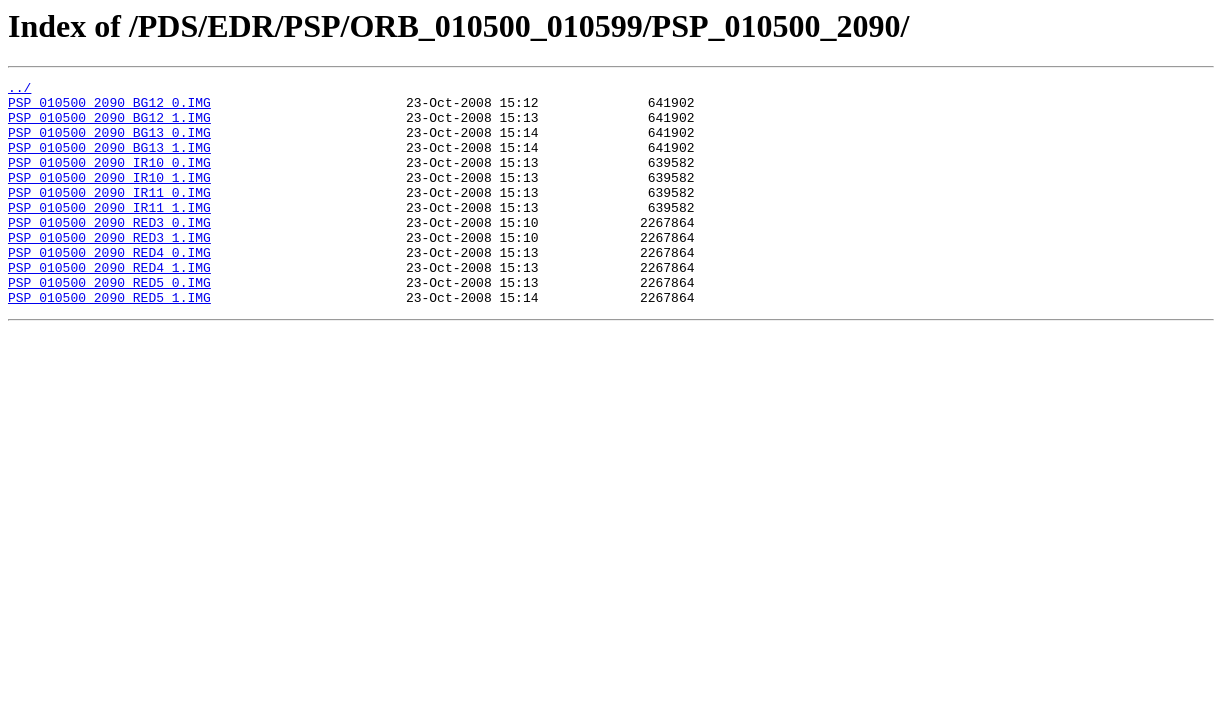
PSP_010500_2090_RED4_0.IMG (109, 288)
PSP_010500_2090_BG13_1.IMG (109, 162)
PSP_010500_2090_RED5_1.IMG (109, 342)
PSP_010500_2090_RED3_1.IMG (109, 270)
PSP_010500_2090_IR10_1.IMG (109, 198)
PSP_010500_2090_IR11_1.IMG (109, 234)
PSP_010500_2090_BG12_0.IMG (109, 108)
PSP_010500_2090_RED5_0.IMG (109, 324)
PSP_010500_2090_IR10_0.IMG (109, 180)
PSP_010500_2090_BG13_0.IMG (109, 144)
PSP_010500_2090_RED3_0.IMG (109, 252)
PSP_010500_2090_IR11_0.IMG (109, 216)
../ (19, 90)
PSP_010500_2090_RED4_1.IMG (109, 306)
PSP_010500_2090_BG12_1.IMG (109, 126)
